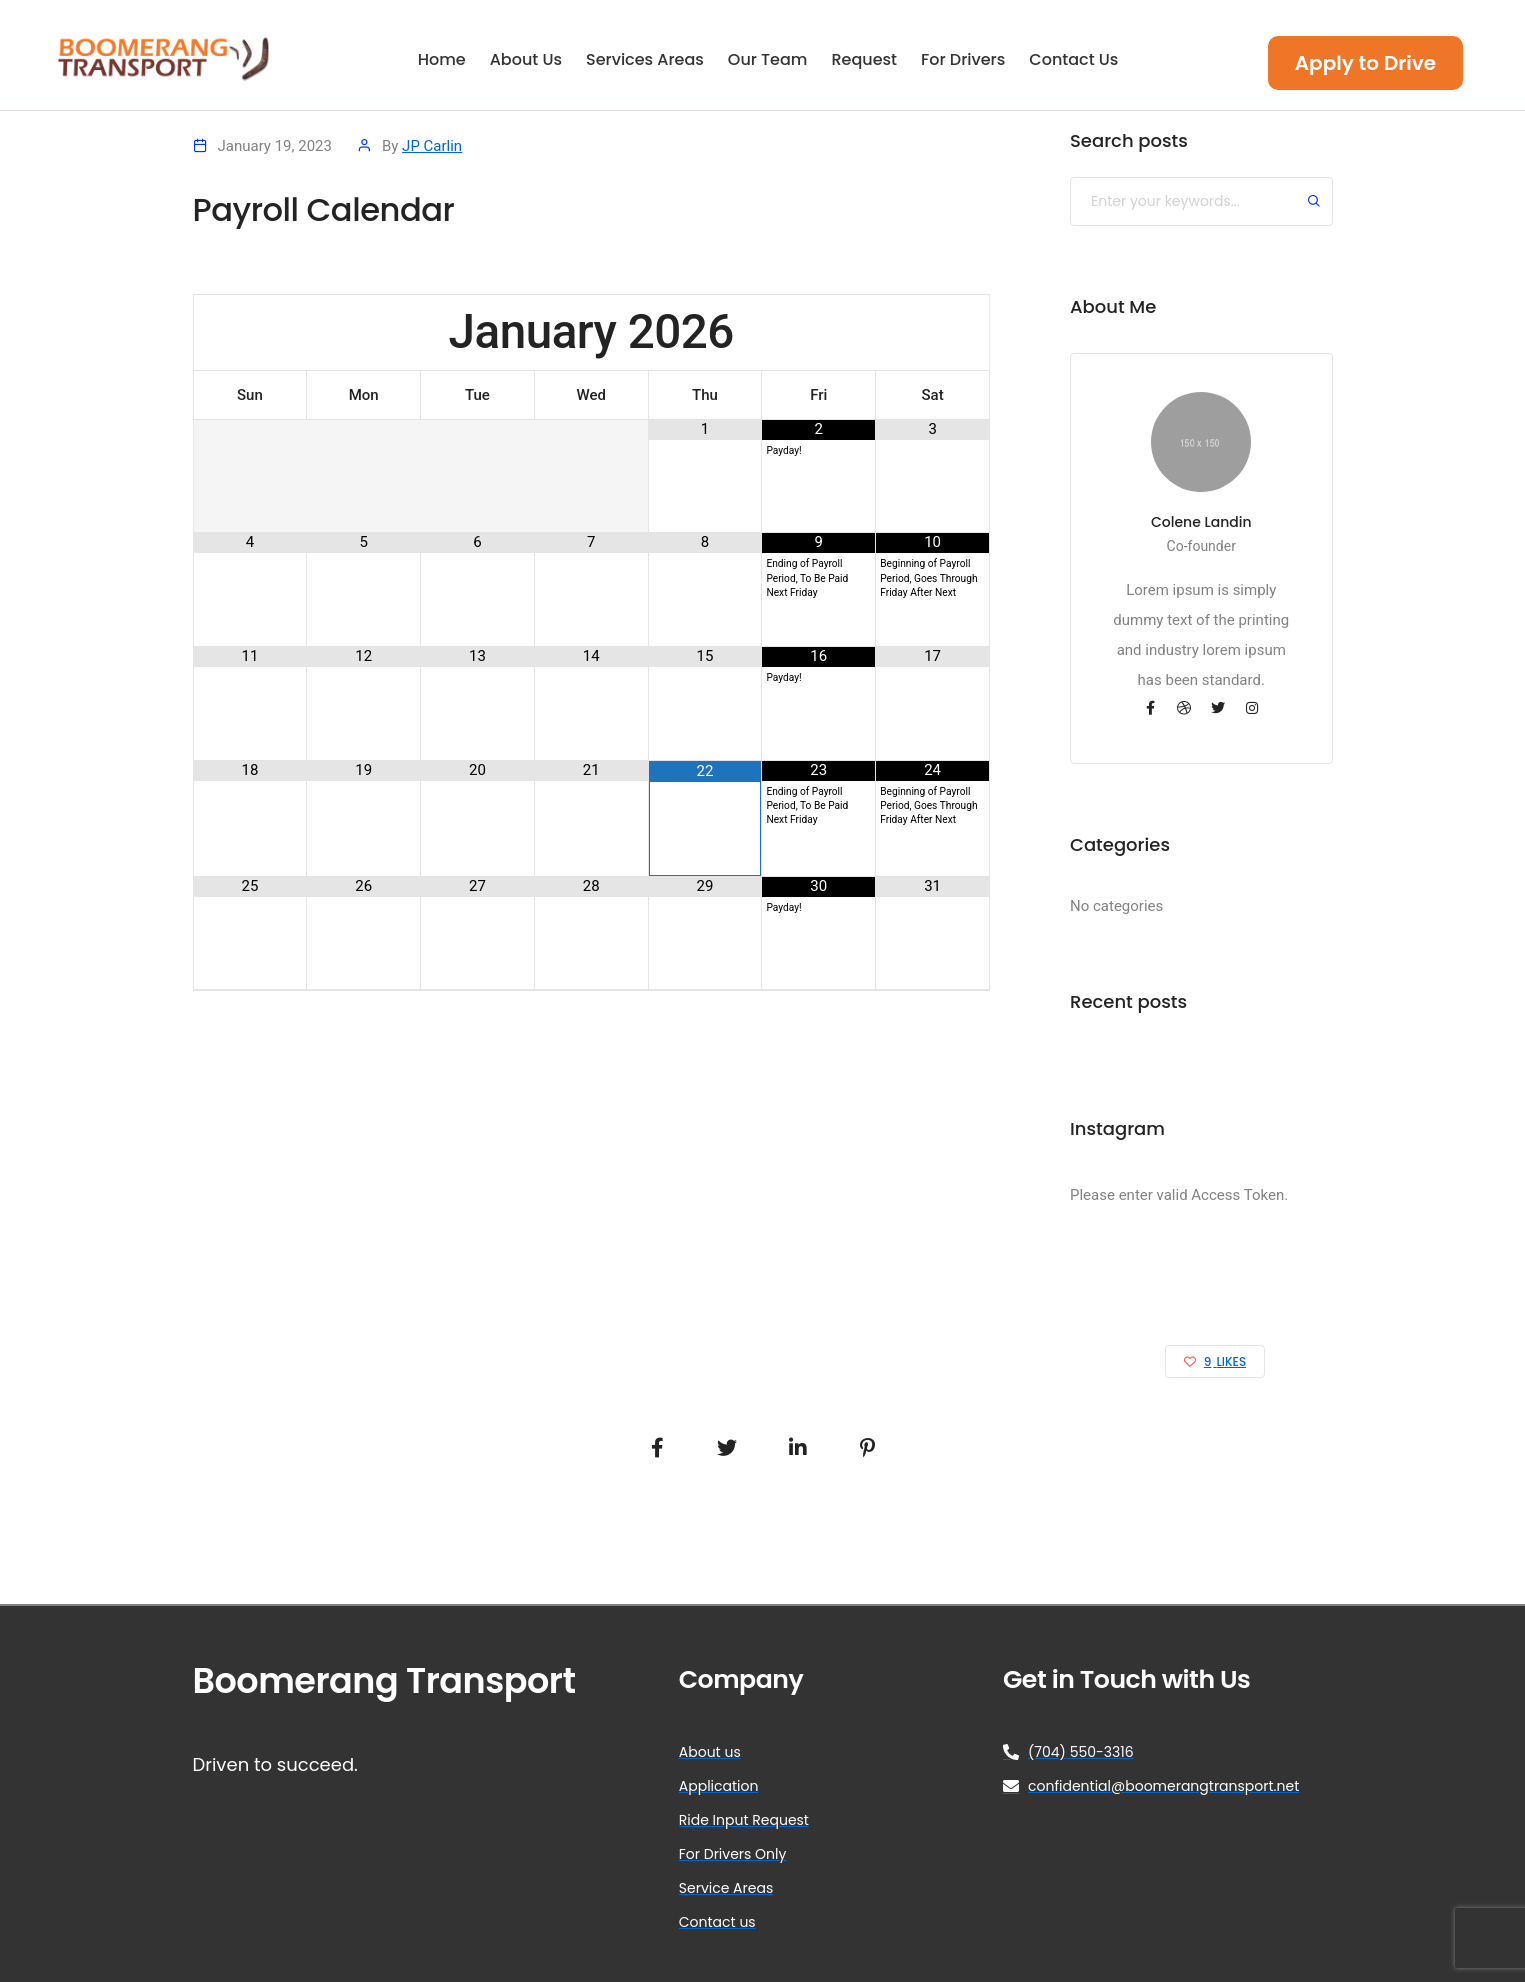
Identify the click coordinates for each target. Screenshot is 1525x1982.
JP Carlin (432, 146)
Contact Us (1073, 60)
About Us (526, 60)
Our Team (768, 60)
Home (442, 60)
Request (864, 60)
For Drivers (963, 60)
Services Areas (645, 60)
